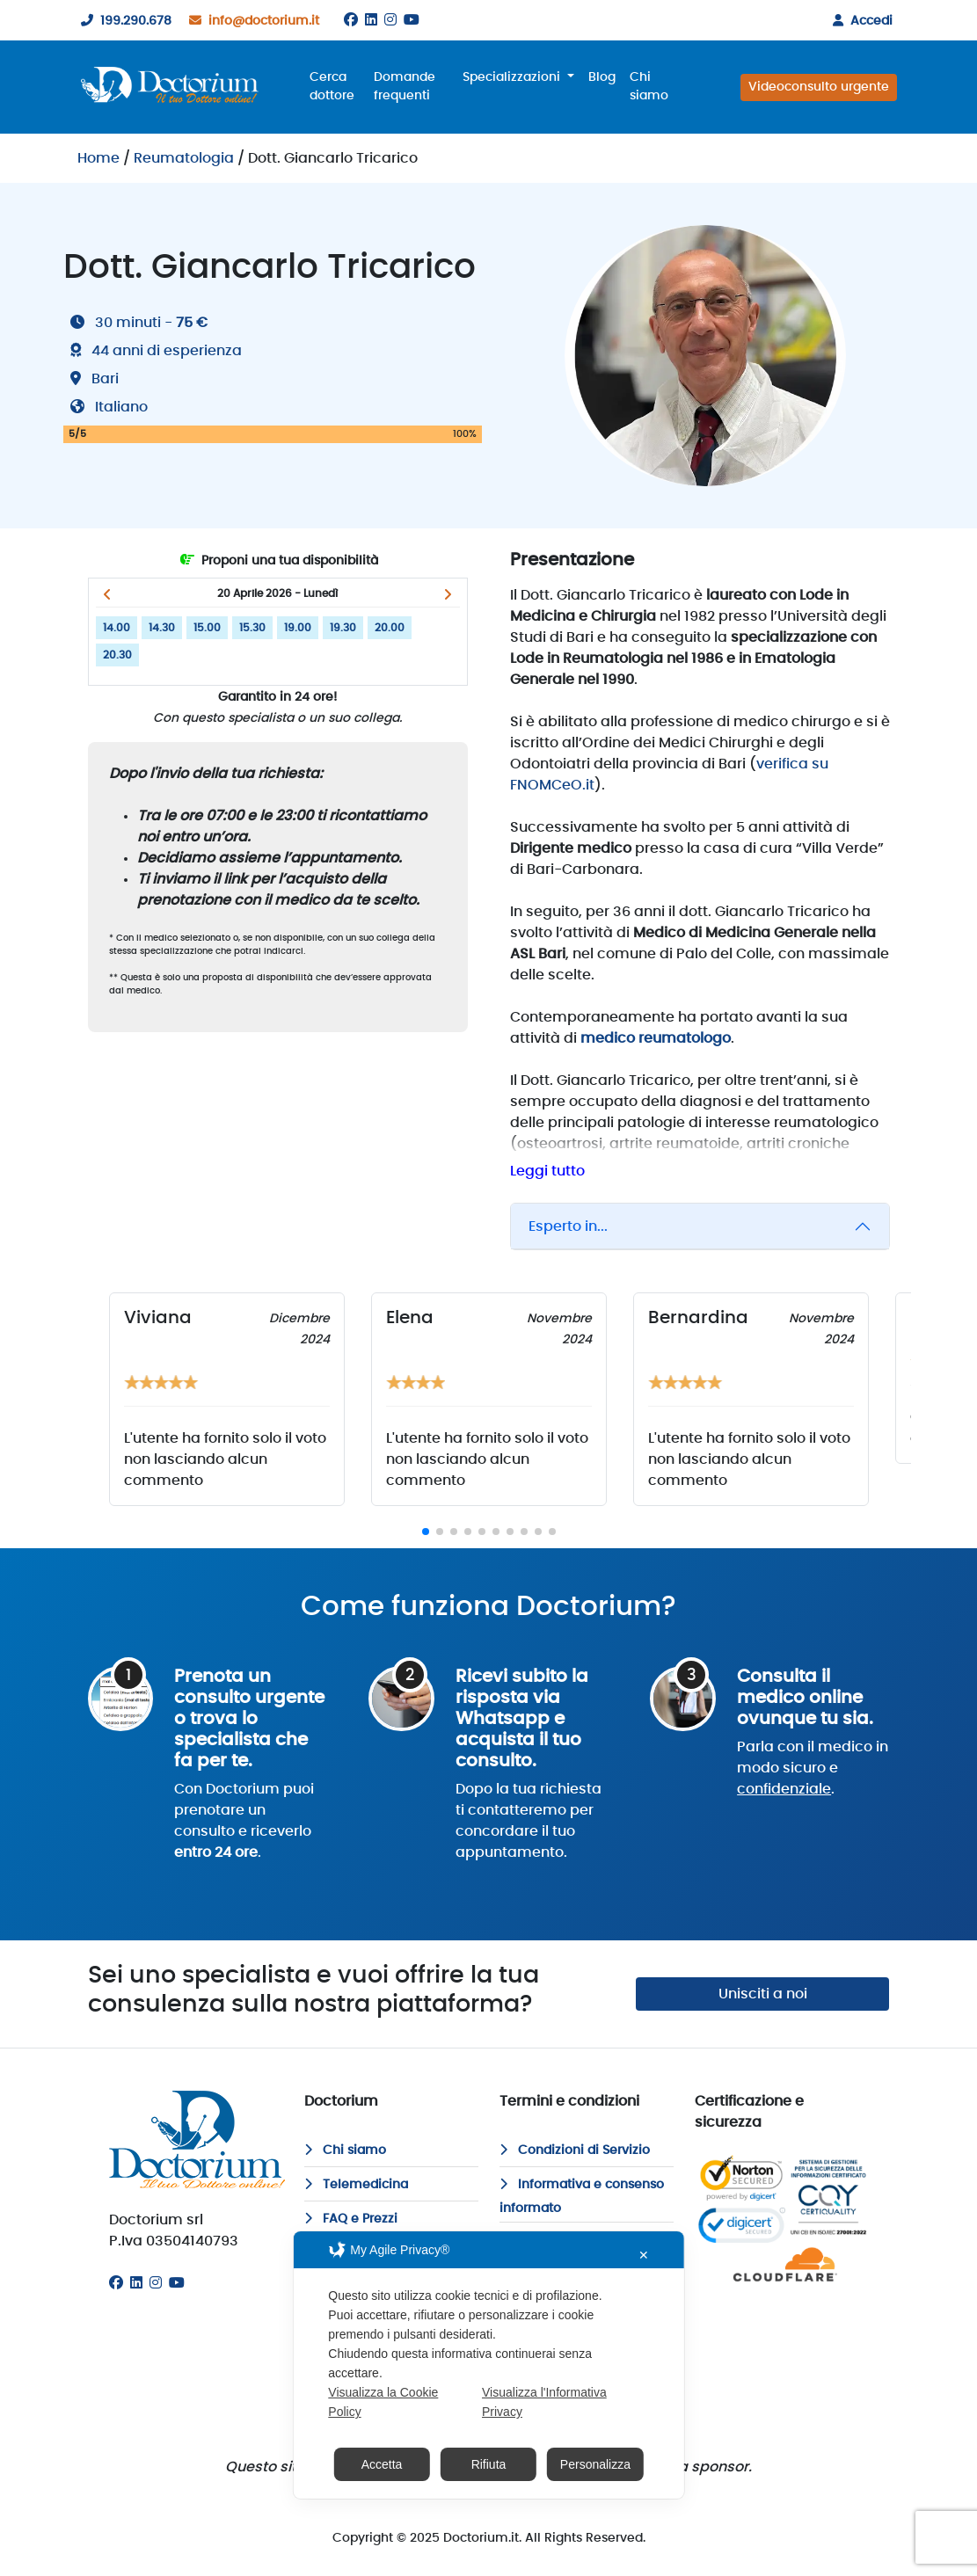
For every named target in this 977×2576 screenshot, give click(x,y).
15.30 (252, 627)
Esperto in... (568, 1226)
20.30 (117, 655)
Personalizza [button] (595, 2464)
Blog (602, 77)
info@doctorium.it (250, 21)
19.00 (297, 627)
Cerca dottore (332, 86)
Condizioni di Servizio (574, 2150)
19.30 (343, 627)
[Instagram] (390, 20)
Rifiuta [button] (489, 2464)
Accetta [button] (382, 2464)
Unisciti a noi (762, 1994)
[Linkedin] (371, 20)
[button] (108, 594)
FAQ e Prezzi (350, 2219)
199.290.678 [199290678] (122, 21)
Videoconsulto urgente (818, 87)
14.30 (162, 627)
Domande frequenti (404, 86)
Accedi (859, 21)
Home (98, 158)
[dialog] (488, 2365)
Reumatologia (184, 158)
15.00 (207, 627)
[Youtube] (411, 20)
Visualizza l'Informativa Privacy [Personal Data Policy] (544, 2402)
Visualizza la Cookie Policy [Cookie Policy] (383, 2402)
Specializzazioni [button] (513, 77)
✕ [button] (643, 2255)
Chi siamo (649, 86)
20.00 (390, 627)
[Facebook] (351, 20)
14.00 (116, 627)
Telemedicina (356, 2185)
